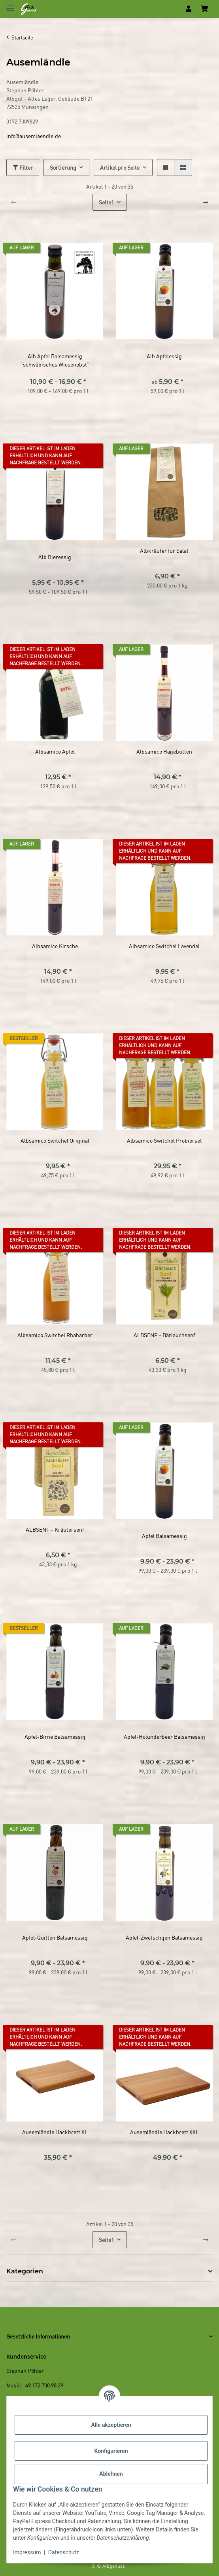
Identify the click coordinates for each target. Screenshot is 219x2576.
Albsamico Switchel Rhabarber (55, 1334)
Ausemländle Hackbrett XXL (164, 2131)
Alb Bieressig (54, 556)
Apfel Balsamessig (164, 1535)
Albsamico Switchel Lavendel (164, 945)
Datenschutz (63, 2552)
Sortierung (63, 167)
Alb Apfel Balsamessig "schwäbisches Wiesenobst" (55, 360)
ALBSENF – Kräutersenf (55, 1529)
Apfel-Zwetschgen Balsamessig (164, 1937)
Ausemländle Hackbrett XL (55, 2131)
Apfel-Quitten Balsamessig (55, 1937)
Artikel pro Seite (120, 167)
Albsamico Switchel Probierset (164, 1140)
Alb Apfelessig (164, 355)
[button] (188, 9)
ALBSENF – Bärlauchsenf (164, 1334)
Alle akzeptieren (111, 2425)
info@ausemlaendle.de (33, 135)
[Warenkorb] (204, 9)
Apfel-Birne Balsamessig (55, 1736)
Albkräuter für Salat (164, 550)
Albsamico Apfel (55, 751)
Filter (23, 167)
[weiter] (205, 202)
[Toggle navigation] (10, 5)
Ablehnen (111, 2474)
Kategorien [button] (24, 2271)
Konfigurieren (111, 2451)
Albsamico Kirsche (55, 945)
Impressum (27, 2552)
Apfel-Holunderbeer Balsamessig (164, 1736)
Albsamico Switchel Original (55, 1140)
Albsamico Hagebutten (164, 751)
